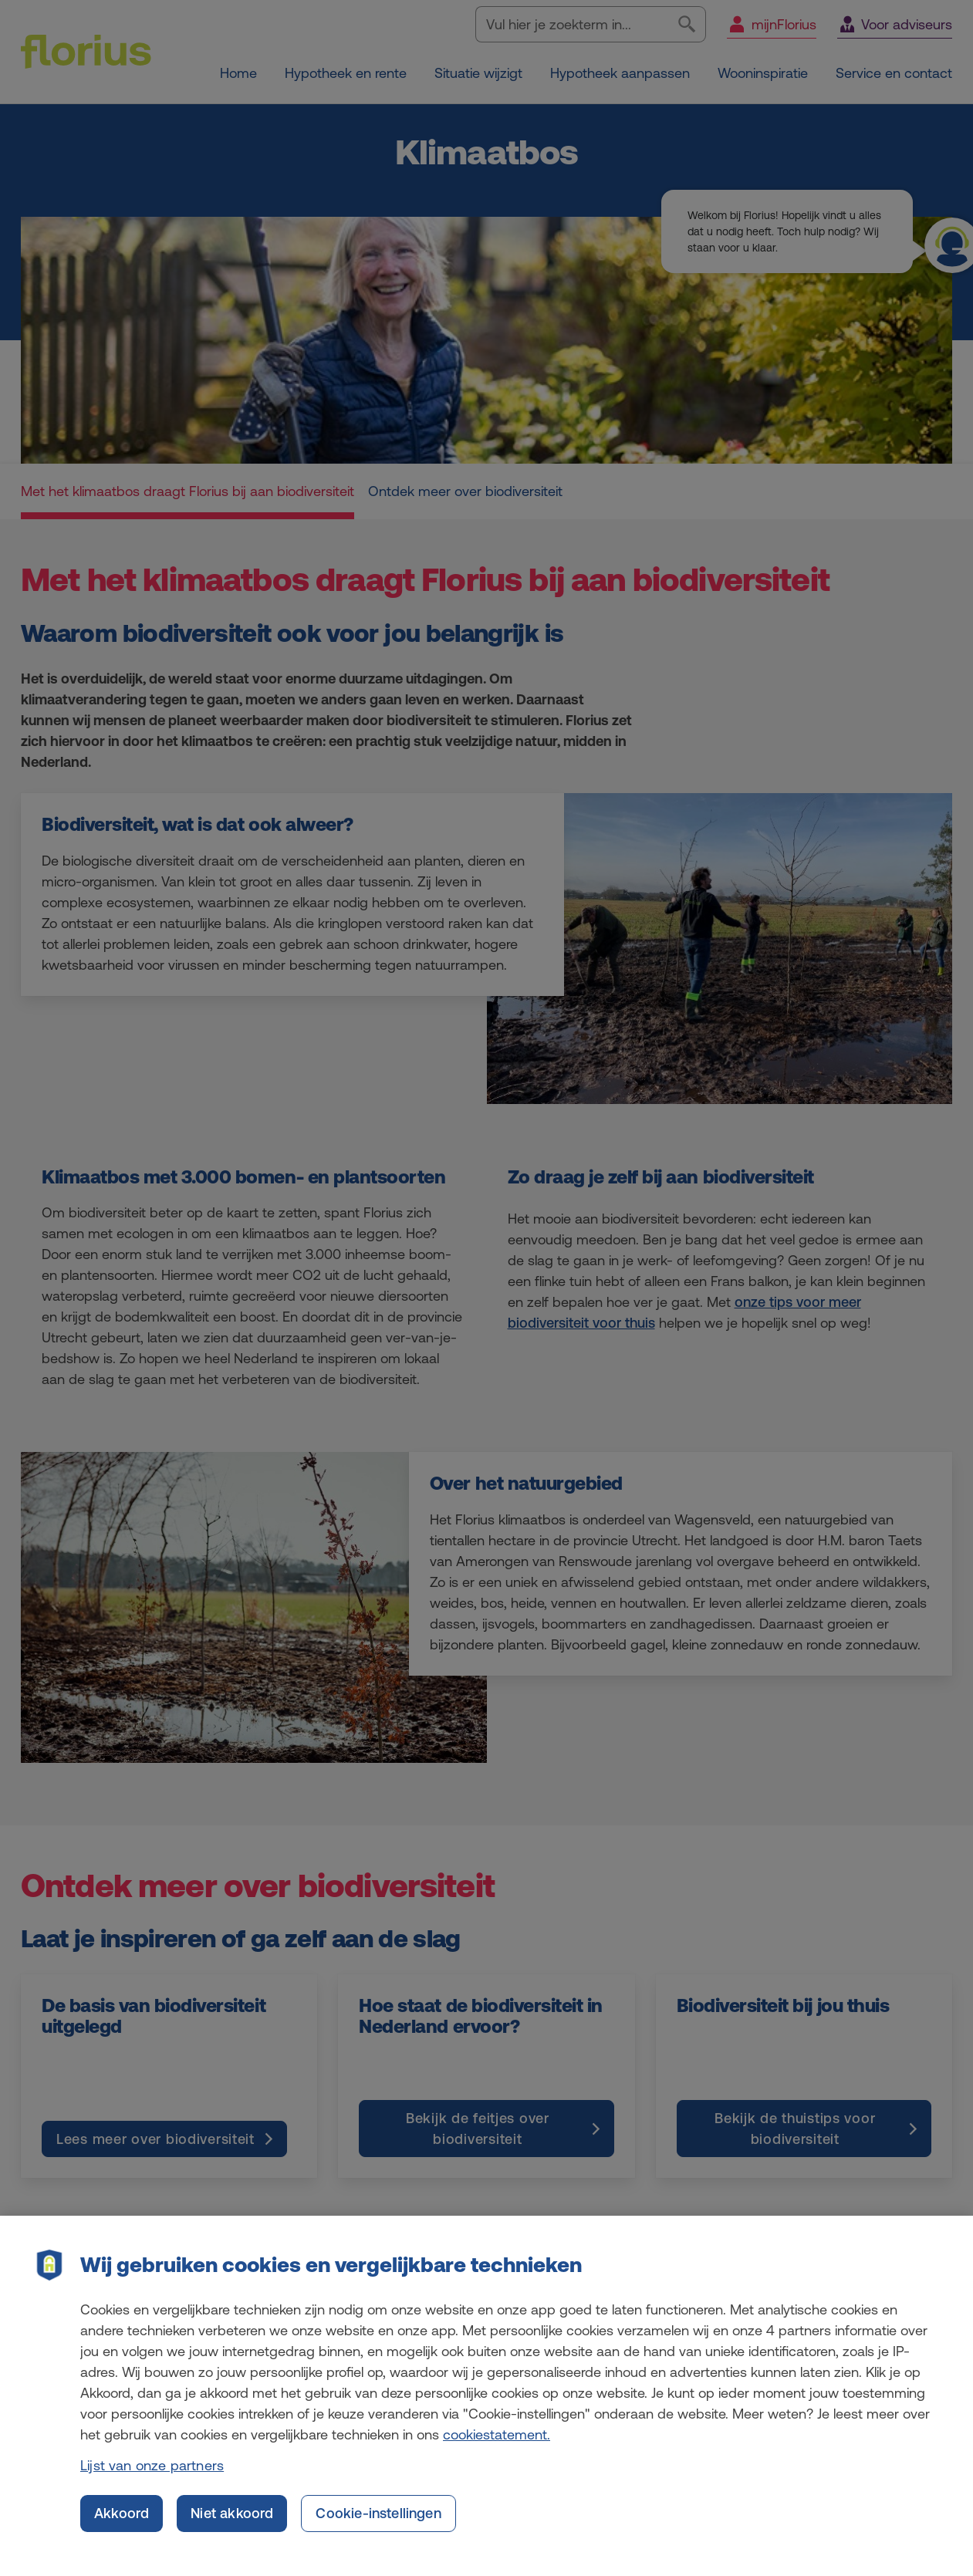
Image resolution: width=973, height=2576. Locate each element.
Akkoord (121, 2525)
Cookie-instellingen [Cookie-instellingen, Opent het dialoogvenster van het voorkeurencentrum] (378, 2525)
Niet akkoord (232, 2525)
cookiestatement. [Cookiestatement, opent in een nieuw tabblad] (496, 2447)
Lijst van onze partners (152, 2478)
